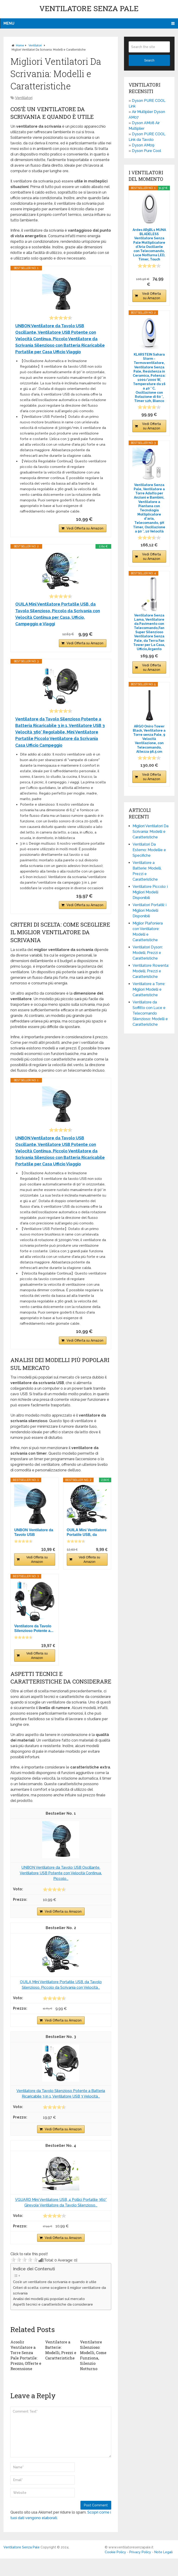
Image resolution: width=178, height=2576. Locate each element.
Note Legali (163, 2569)
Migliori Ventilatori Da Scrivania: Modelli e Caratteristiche (150, 831)
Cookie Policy (115, 2569)
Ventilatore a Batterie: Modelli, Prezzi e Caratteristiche (60, 2368)
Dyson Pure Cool (146, 151)
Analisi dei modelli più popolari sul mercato (49, 2317)
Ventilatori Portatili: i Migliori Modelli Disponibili (149, 910)
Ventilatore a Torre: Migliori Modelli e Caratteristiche (149, 989)
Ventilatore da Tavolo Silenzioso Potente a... (33, 1646)
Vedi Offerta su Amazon (85, 536)
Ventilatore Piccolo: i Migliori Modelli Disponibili (150, 892)
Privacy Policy (140, 2569)
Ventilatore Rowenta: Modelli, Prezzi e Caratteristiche (151, 971)
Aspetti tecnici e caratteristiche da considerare (53, 2323)
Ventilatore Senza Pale (89, 8)
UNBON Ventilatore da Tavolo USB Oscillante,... (33, 1550)
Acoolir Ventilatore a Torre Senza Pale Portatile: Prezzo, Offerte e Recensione (25, 2373)
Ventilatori (35, 45)
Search (149, 60)
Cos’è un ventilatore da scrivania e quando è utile (54, 2300)
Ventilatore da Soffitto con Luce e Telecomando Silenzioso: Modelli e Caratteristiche (150, 1013)
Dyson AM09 (143, 145)
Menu (8, 23)
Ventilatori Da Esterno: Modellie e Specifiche (149, 850)
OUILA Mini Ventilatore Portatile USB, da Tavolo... (87, 1550)
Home (20, 45)
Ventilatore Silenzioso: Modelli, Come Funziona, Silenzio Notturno (93, 2373)
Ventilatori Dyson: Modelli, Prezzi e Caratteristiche (148, 952)
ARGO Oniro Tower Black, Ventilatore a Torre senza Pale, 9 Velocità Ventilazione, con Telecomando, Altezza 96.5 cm (149, 738)
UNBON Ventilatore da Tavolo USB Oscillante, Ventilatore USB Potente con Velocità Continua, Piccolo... (61, 1891)
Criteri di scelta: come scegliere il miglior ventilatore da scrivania (59, 2308)
